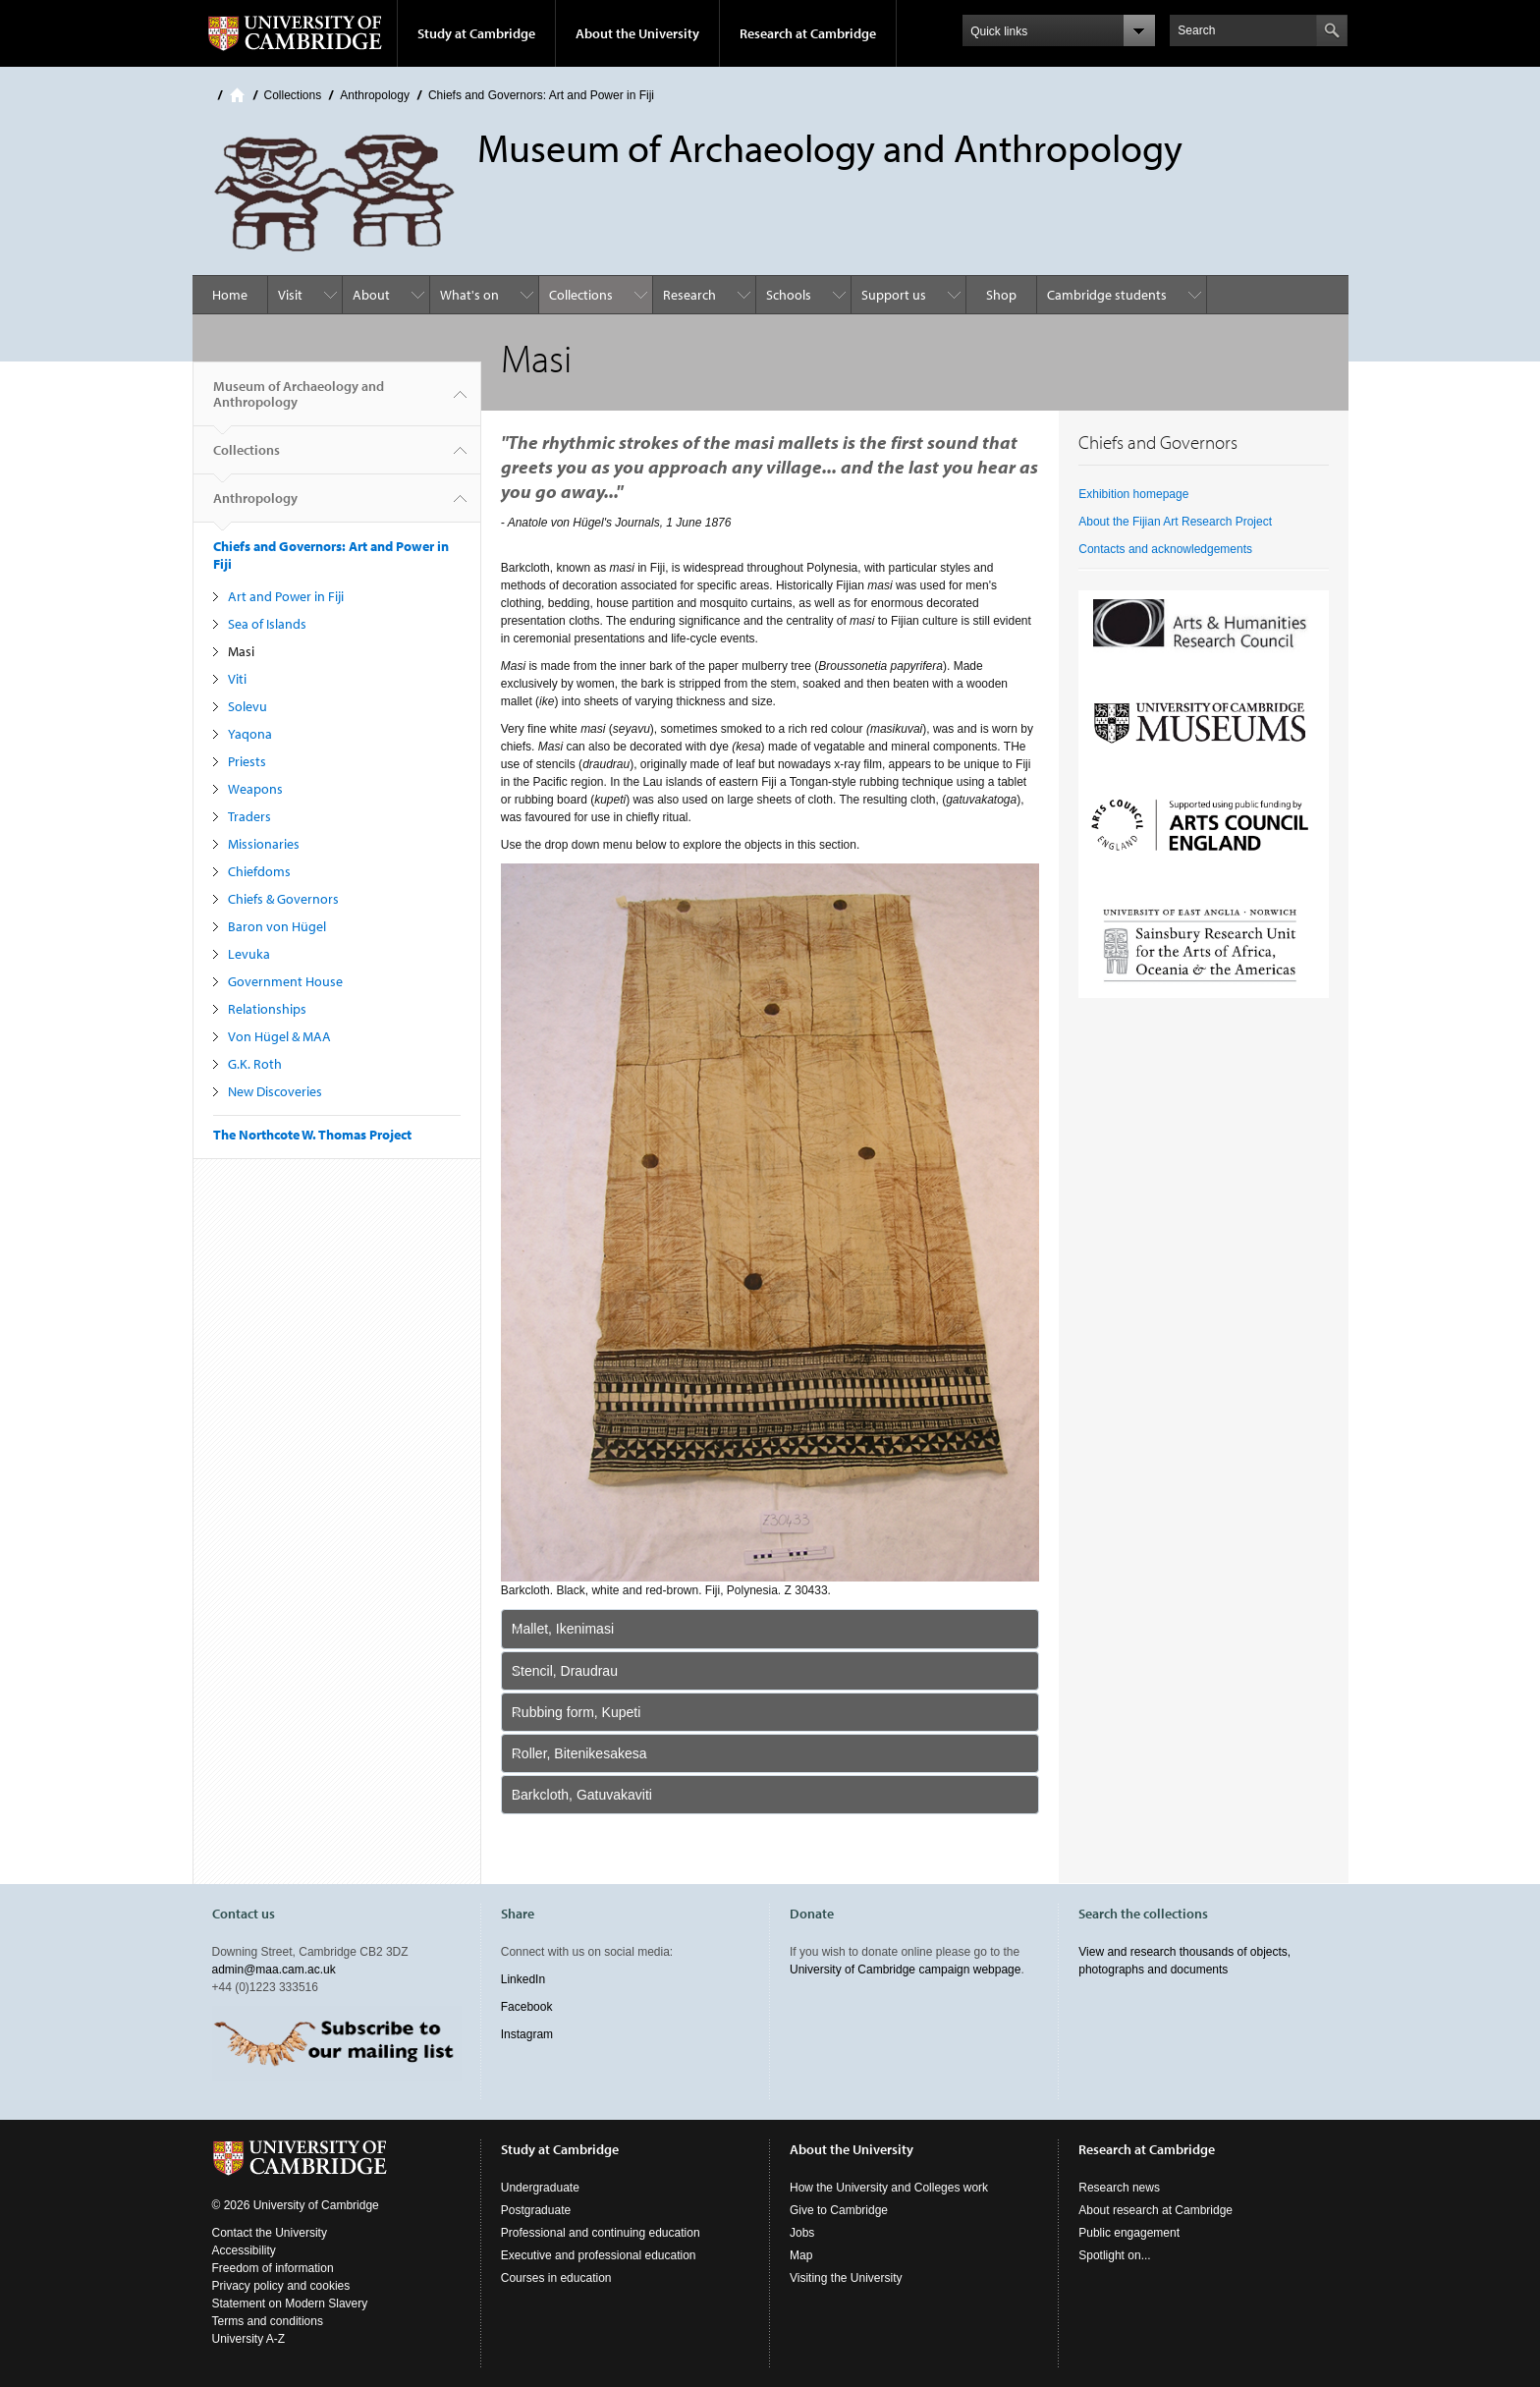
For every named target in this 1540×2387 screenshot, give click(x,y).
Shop (1001, 295)
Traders (249, 816)
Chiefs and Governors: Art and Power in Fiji (541, 95)
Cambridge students (1107, 295)
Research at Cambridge (808, 33)
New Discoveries (275, 1091)
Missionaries (264, 844)
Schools (788, 295)
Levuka (249, 954)
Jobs (802, 2233)
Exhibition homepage (1133, 494)
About (371, 295)
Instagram (527, 2034)
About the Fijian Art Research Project (1175, 521)
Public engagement (1129, 2233)
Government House (285, 981)
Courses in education (556, 2278)
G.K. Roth (255, 1064)
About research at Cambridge (1155, 2210)
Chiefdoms (259, 871)
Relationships (267, 1009)
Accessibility (244, 2250)
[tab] (770, 1628)
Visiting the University (846, 2278)
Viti (237, 679)
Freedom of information (273, 2268)
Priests (247, 761)
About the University (637, 33)
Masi (241, 651)
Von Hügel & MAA (279, 1036)
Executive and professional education (598, 2255)
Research (689, 295)
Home (237, 94)
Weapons (255, 789)
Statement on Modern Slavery (290, 2303)
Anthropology (375, 95)
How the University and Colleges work (889, 2187)
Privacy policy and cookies (281, 2286)
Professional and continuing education (600, 2233)
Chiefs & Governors (283, 899)
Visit (290, 295)
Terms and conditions (267, 2321)
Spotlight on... (1114, 2255)
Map (801, 2255)
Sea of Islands (267, 624)
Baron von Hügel (277, 926)
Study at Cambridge (476, 33)
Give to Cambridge (839, 2210)
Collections (293, 95)
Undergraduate (540, 2187)
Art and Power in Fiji (286, 596)
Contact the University (269, 2233)
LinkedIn (523, 1979)
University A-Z (249, 2339)
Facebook (527, 2007)
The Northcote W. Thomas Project (312, 1134)
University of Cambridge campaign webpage (905, 1969)
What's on (469, 295)
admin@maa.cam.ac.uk (274, 1969)
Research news (1119, 2187)
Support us (893, 295)
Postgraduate (536, 2210)
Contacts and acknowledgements (1165, 549)
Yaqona (250, 734)
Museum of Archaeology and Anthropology (298, 401)
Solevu (247, 706)
